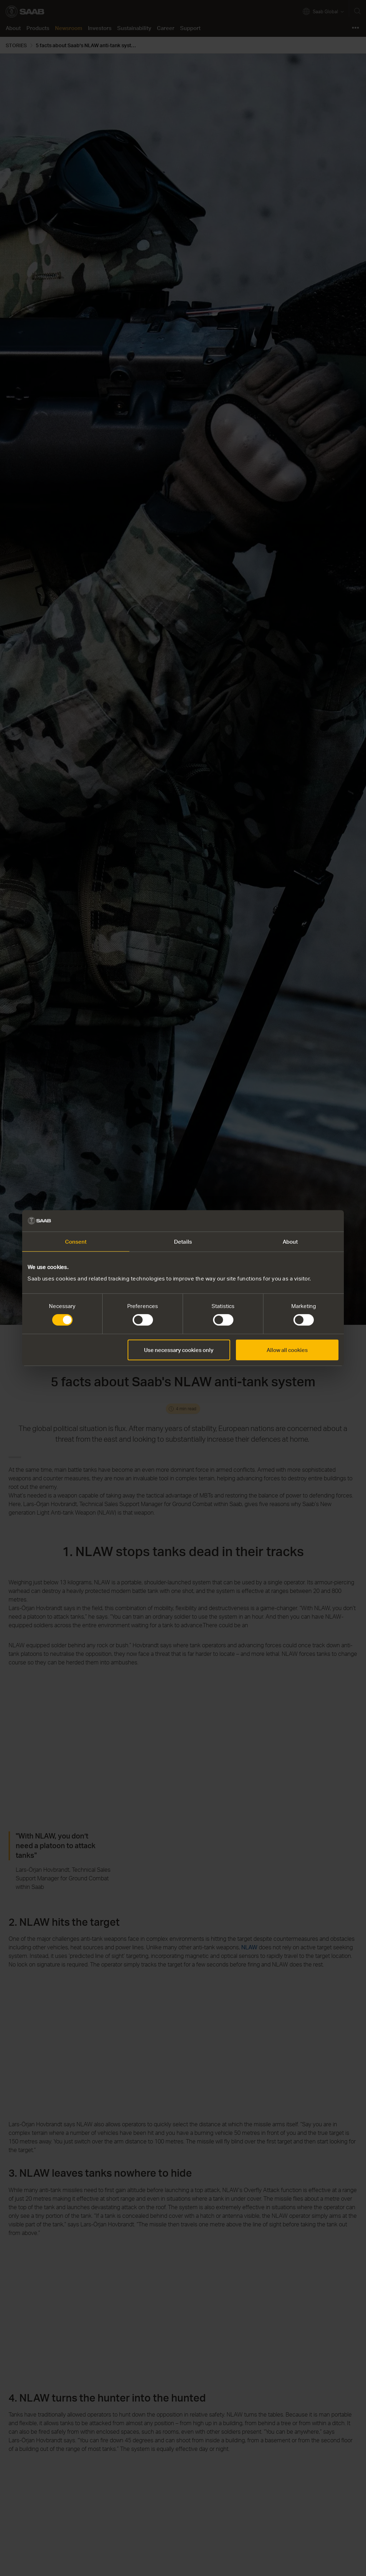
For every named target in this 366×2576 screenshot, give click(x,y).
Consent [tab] (76, 1241)
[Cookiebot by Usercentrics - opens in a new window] (307, 1220)
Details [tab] (183, 1241)
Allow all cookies (287, 1349)
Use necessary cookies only (178, 1349)
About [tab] (290, 1241)
